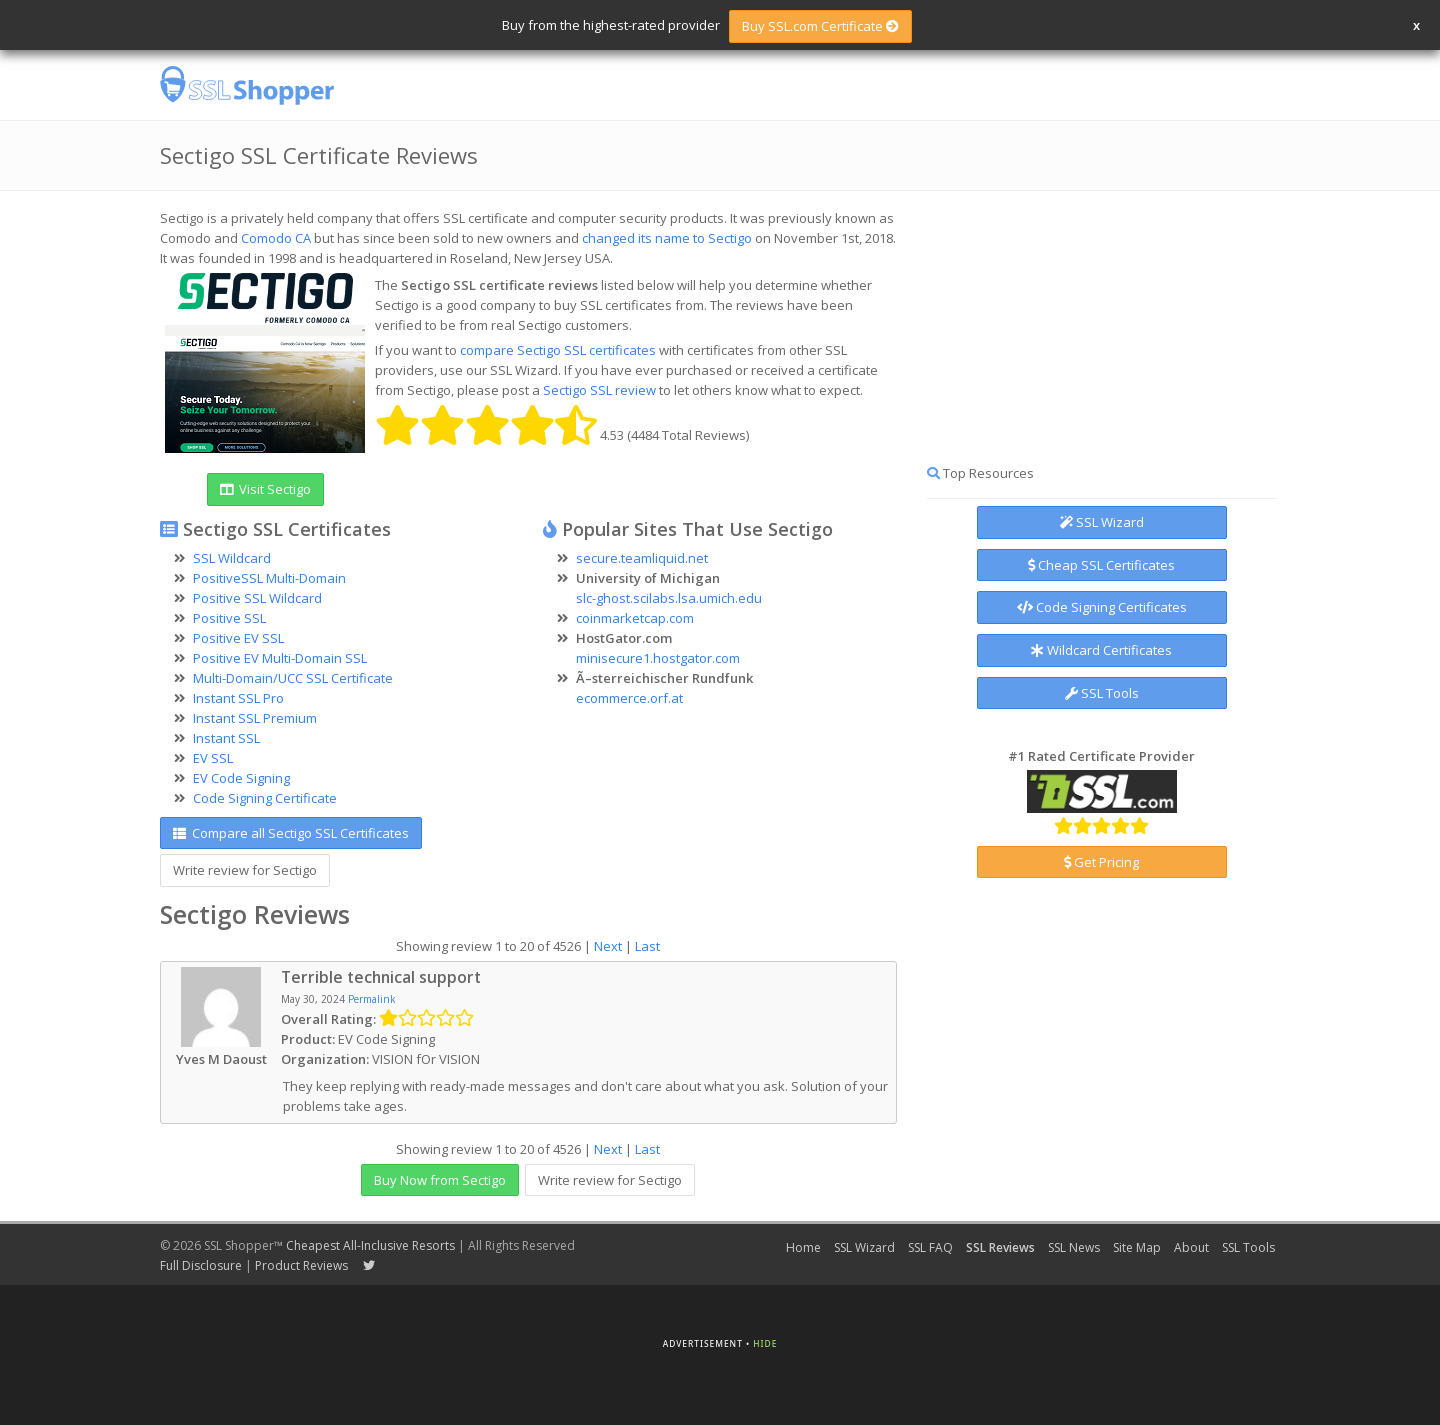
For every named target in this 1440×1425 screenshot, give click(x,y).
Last (647, 946)
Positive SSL (229, 618)
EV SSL (213, 758)
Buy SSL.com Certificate (820, 26)
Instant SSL (226, 738)
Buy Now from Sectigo (440, 1180)
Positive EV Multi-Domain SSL (280, 658)
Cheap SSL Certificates (1101, 565)
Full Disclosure (201, 1265)
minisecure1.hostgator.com (658, 658)
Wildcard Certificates (1101, 650)
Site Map (1137, 1247)
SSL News (1074, 1247)
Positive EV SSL (238, 638)
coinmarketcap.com (635, 618)
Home (803, 1247)
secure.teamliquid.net (642, 558)
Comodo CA (276, 238)
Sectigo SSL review (599, 390)
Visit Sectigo (265, 489)
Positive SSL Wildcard (257, 598)
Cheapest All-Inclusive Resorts (370, 1245)
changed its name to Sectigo (667, 238)
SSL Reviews (1000, 1247)
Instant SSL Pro (238, 698)
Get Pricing (1101, 862)
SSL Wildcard (232, 558)
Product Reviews (301, 1265)
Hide (765, 1343)
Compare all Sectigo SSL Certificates (291, 833)
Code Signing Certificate (265, 798)
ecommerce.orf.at (629, 698)
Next (608, 946)
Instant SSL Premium (255, 718)
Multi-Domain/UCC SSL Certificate (293, 678)
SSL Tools (1102, 693)
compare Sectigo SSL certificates (558, 350)
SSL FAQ (930, 1247)
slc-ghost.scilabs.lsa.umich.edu (669, 598)
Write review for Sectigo (245, 870)
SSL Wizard (1102, 522)
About (1191, 1247)
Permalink (372, 999)
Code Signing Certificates (1102, 607)
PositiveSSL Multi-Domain (269, 578)
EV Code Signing (241, 778)
